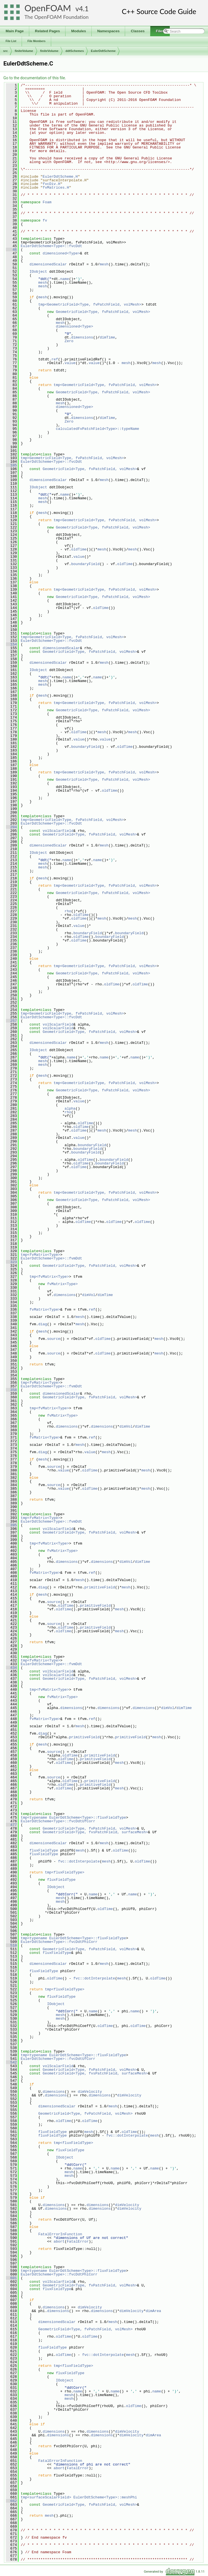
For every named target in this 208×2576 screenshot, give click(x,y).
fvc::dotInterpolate (79, 1861)
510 (11, 1945)
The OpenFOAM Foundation (56, 17)
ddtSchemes (74, 51)
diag (42, 1324)
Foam (47, 202)
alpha (70, 1108)
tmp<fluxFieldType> (64, 1872)
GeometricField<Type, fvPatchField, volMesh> (103, 311)
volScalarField (58, 830)
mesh (104, 264)
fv (45, 220)
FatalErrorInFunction (60, 2234)
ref (54, 359)
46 (11, 249)
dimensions (82, 337)
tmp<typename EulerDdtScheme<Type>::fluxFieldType (73, 1817)
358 (11, 1389)
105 (11, 465)
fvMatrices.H (56, 187)
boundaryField (85, 563)
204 (11, 827)
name (64, 278)
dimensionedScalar (48, 264)
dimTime (107, 337)
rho (68, 911)
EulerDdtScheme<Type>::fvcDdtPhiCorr (59, 1941)
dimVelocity (90, 2091)
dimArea (153, 2310)
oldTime (79, 549)
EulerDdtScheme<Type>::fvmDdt (51, 1258)
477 (11, 1824)
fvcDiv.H (51, 183)
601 (11, 2278)
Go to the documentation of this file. (34, 78)
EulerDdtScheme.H (60, 176)
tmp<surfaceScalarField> (46, 2497)
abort (59, 2241)
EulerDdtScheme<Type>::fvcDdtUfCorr (58, 1821)
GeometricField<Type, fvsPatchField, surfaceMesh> (95, 1832)
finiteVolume (24, 51)
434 (11, 1667)
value (70, 362)
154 (11, 644)
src (5, 51)
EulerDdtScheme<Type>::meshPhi (105, 2497)
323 (11, 1262)
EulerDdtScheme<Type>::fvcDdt (51, 246)
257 (11, 1020)
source (53, 1338)
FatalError (78, 2241)
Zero (69, 341)
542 (11, 2062)
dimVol (88, 1294)
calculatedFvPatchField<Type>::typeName (97, 428)
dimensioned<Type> (61, 253)
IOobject (38, 271)
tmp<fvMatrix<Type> (40, 1254)
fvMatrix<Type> (62, 1283)
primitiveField (99, 1587)
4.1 (84, 8)
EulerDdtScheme (103, 51)
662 (11, 2500)
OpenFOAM (47, 8)
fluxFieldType (44, 1850)
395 (11, 1525)
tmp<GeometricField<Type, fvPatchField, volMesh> (89, 304)
